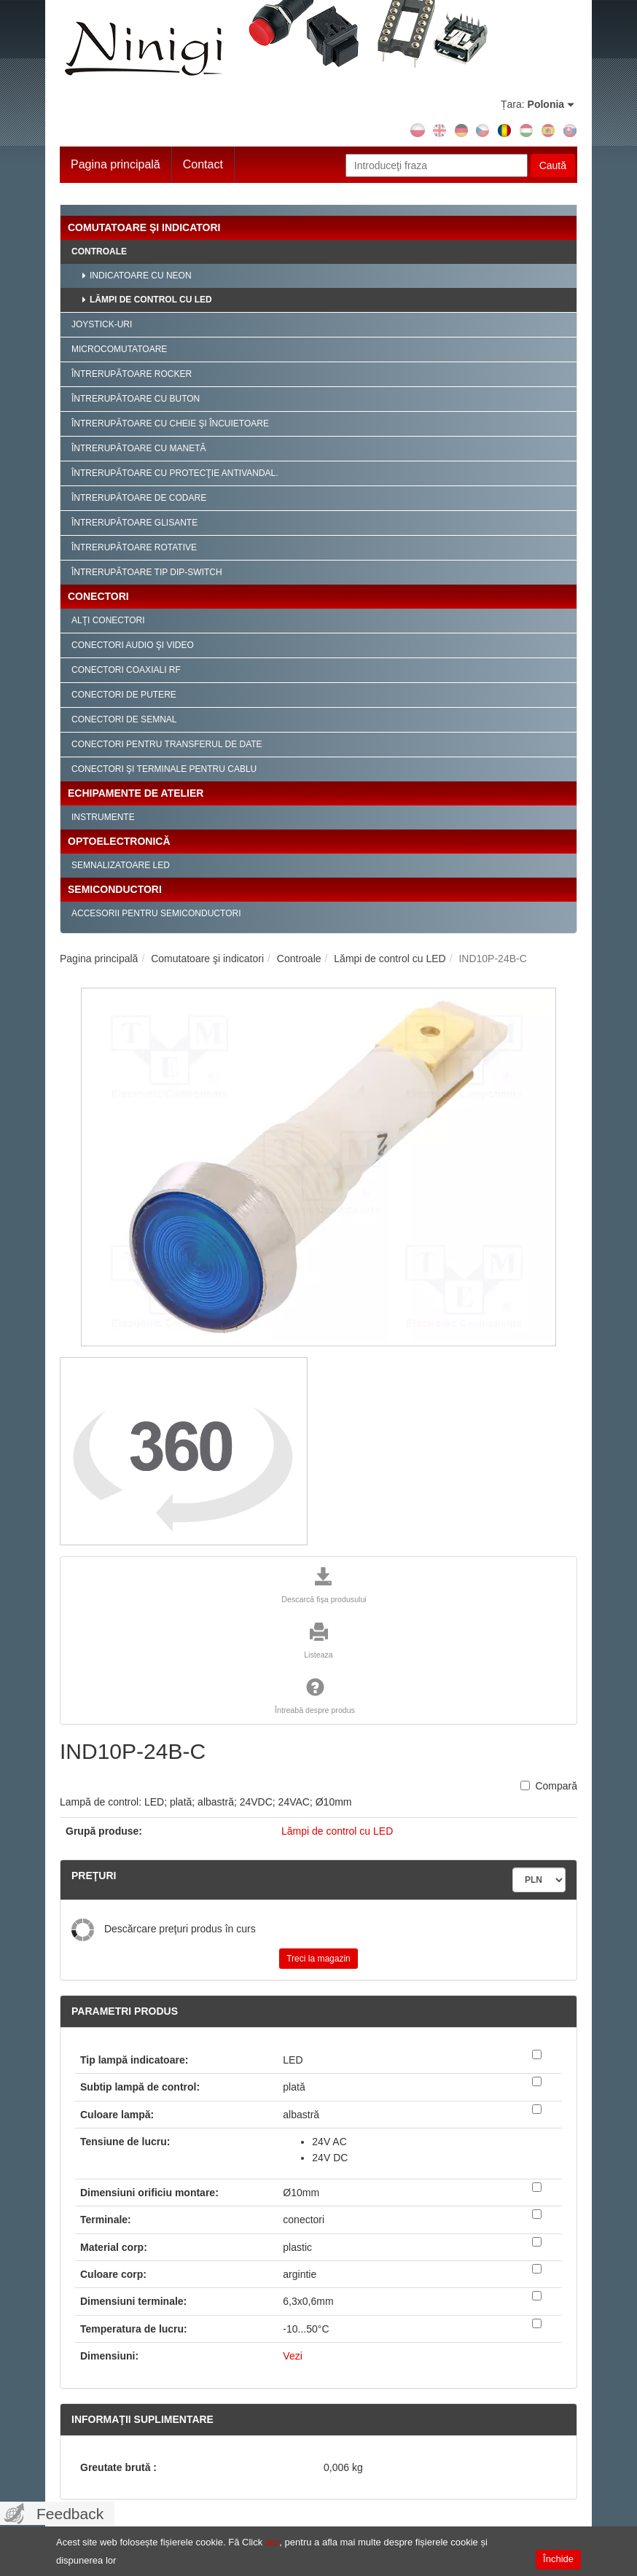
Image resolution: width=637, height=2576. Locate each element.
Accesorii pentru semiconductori (156, 913)
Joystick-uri (101, 324)
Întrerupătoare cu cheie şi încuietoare (170, 423)
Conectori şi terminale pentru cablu (164, 769)
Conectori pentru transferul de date (166, 744)
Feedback (69, 2513)
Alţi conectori (107, 620)
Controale (99, 251)
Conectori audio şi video (132, 645)
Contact (203, 164)
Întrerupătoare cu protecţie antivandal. (174, 473)
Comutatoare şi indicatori (144, 227)
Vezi (292, 2356)
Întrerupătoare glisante (134, 523)
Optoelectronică (119, 841)
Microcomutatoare (119, 349)
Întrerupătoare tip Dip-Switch (146, 572)
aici (272, 2542)
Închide (558, 2558)
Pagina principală (115, 164)
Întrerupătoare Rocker (131, 374)
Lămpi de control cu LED (151, 299)
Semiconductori (115, 889)
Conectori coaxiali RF (126, 670)
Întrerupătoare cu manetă (138, 448)
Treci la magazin (318, 1959)
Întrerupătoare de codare (138, 498)
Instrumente (103, 817)
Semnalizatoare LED (120, 865)
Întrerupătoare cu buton (135, 399)
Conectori (98, 596)
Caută (552, 165)
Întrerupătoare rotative (134, 547)
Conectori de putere (123, 695)
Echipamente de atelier (135, 793)
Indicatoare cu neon (141, 275)
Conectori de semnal (123, 719)
